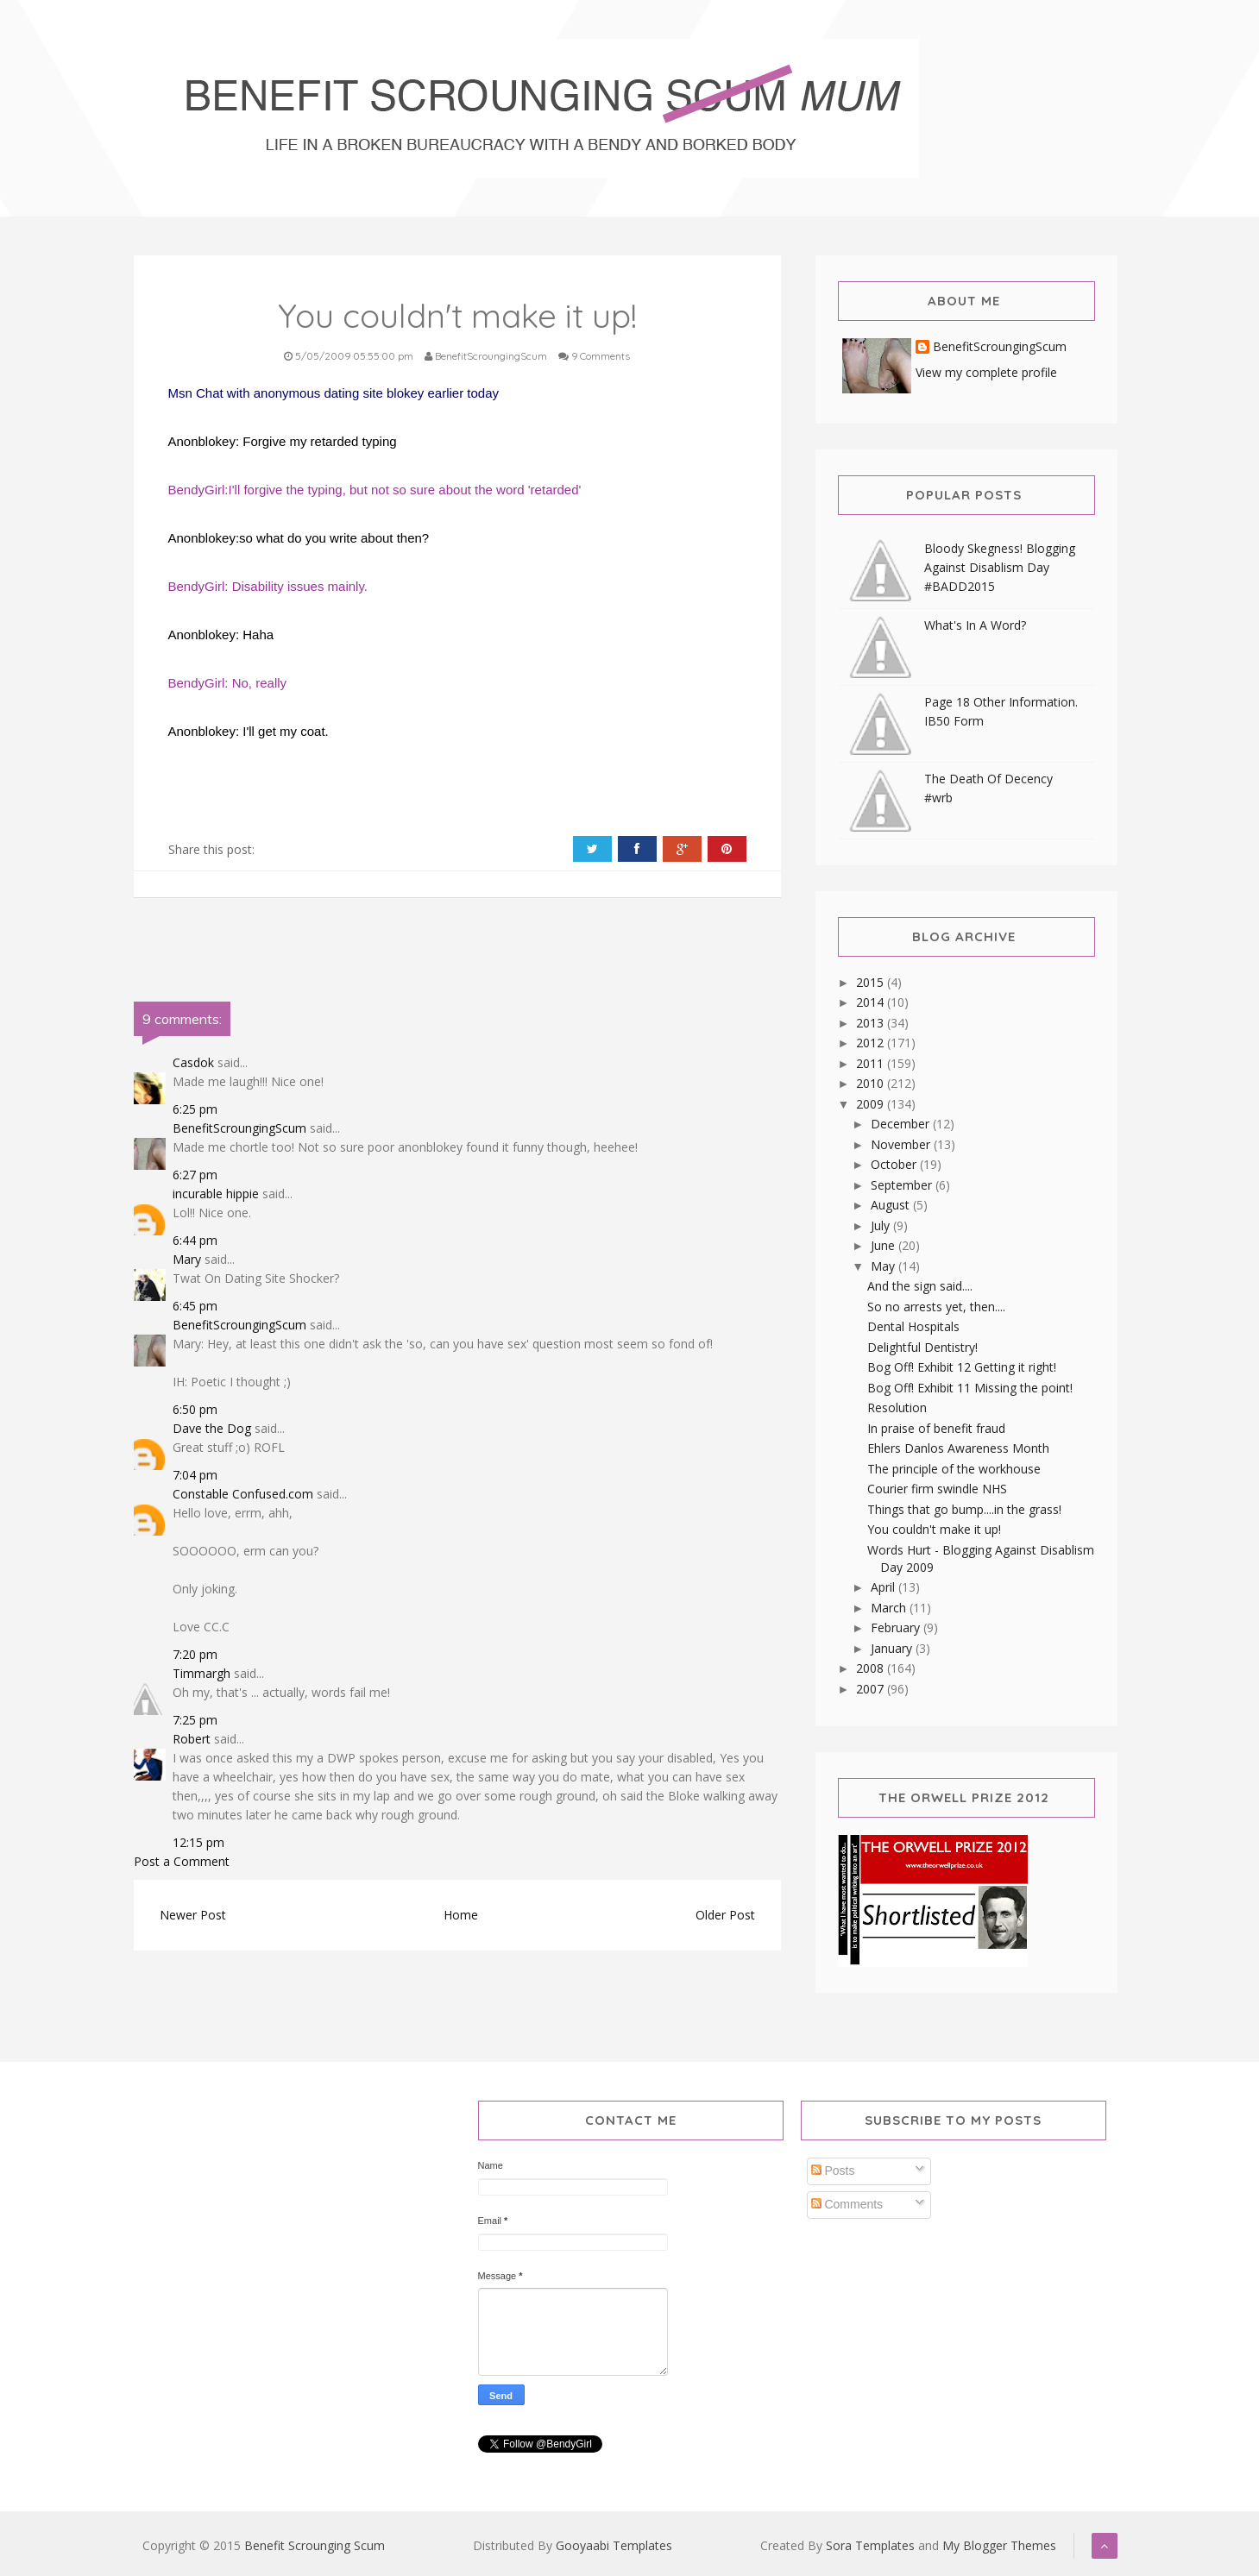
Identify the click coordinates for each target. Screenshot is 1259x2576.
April (884, 1587)
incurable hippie (216, 1193)
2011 (871, 1063)
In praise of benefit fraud (936, 1428)
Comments (847, 2204)
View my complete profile (986, 372)
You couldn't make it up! (934, 1529)
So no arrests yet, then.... (936, 1306)
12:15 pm (198, 1842)
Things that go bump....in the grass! (964, 1509)
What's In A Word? (975, 625)
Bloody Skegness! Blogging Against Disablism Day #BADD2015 (999, 567)
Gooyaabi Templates (614, 2545)
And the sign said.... (920, 1286)
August (892, 1205)
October (895, 1164)
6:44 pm (195, 1240)
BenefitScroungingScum (239, 1128)
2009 (871, 1104)
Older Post (725, 1915)
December (902, 1123)
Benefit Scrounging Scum (314, 2545)
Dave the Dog (212, 1428)
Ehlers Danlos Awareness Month (958, 1448)
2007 (871, 1689)
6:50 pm (195, 1409)
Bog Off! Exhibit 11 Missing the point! (970, 1387)
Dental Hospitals (913, 1326)
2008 (871, 1668)
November (902, 1144)
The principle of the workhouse (954, 1469)
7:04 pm (195, 1475)
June (884, 1245)
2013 (871, 1023)
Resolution (897, 1407)
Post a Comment (182, 1861)
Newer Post (193, 1915)
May (884, 1266)
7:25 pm (195, 1720)
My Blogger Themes (999, 2545)
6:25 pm (195, 1109)
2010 (871, 1083)
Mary (187, 1259)
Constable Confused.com (243, 1494)
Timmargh (201, 1673)
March (890, 1607)
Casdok (193, 1062)
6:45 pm (195, 1305)
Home (461, 1915)
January (893, 1648)
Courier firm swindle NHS (937, 1488)
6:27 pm (195, 1174)
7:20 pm (195, 1654)
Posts (833, 2170)
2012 (871, 1042)
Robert (192, 1739)
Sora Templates (870, 2545)
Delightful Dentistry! (922, 1347)
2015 (871, 982)
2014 (871, 1002)
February (897, 1627)
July (882, 1225)
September (903, 1185)
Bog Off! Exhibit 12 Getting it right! (961, 1367)
